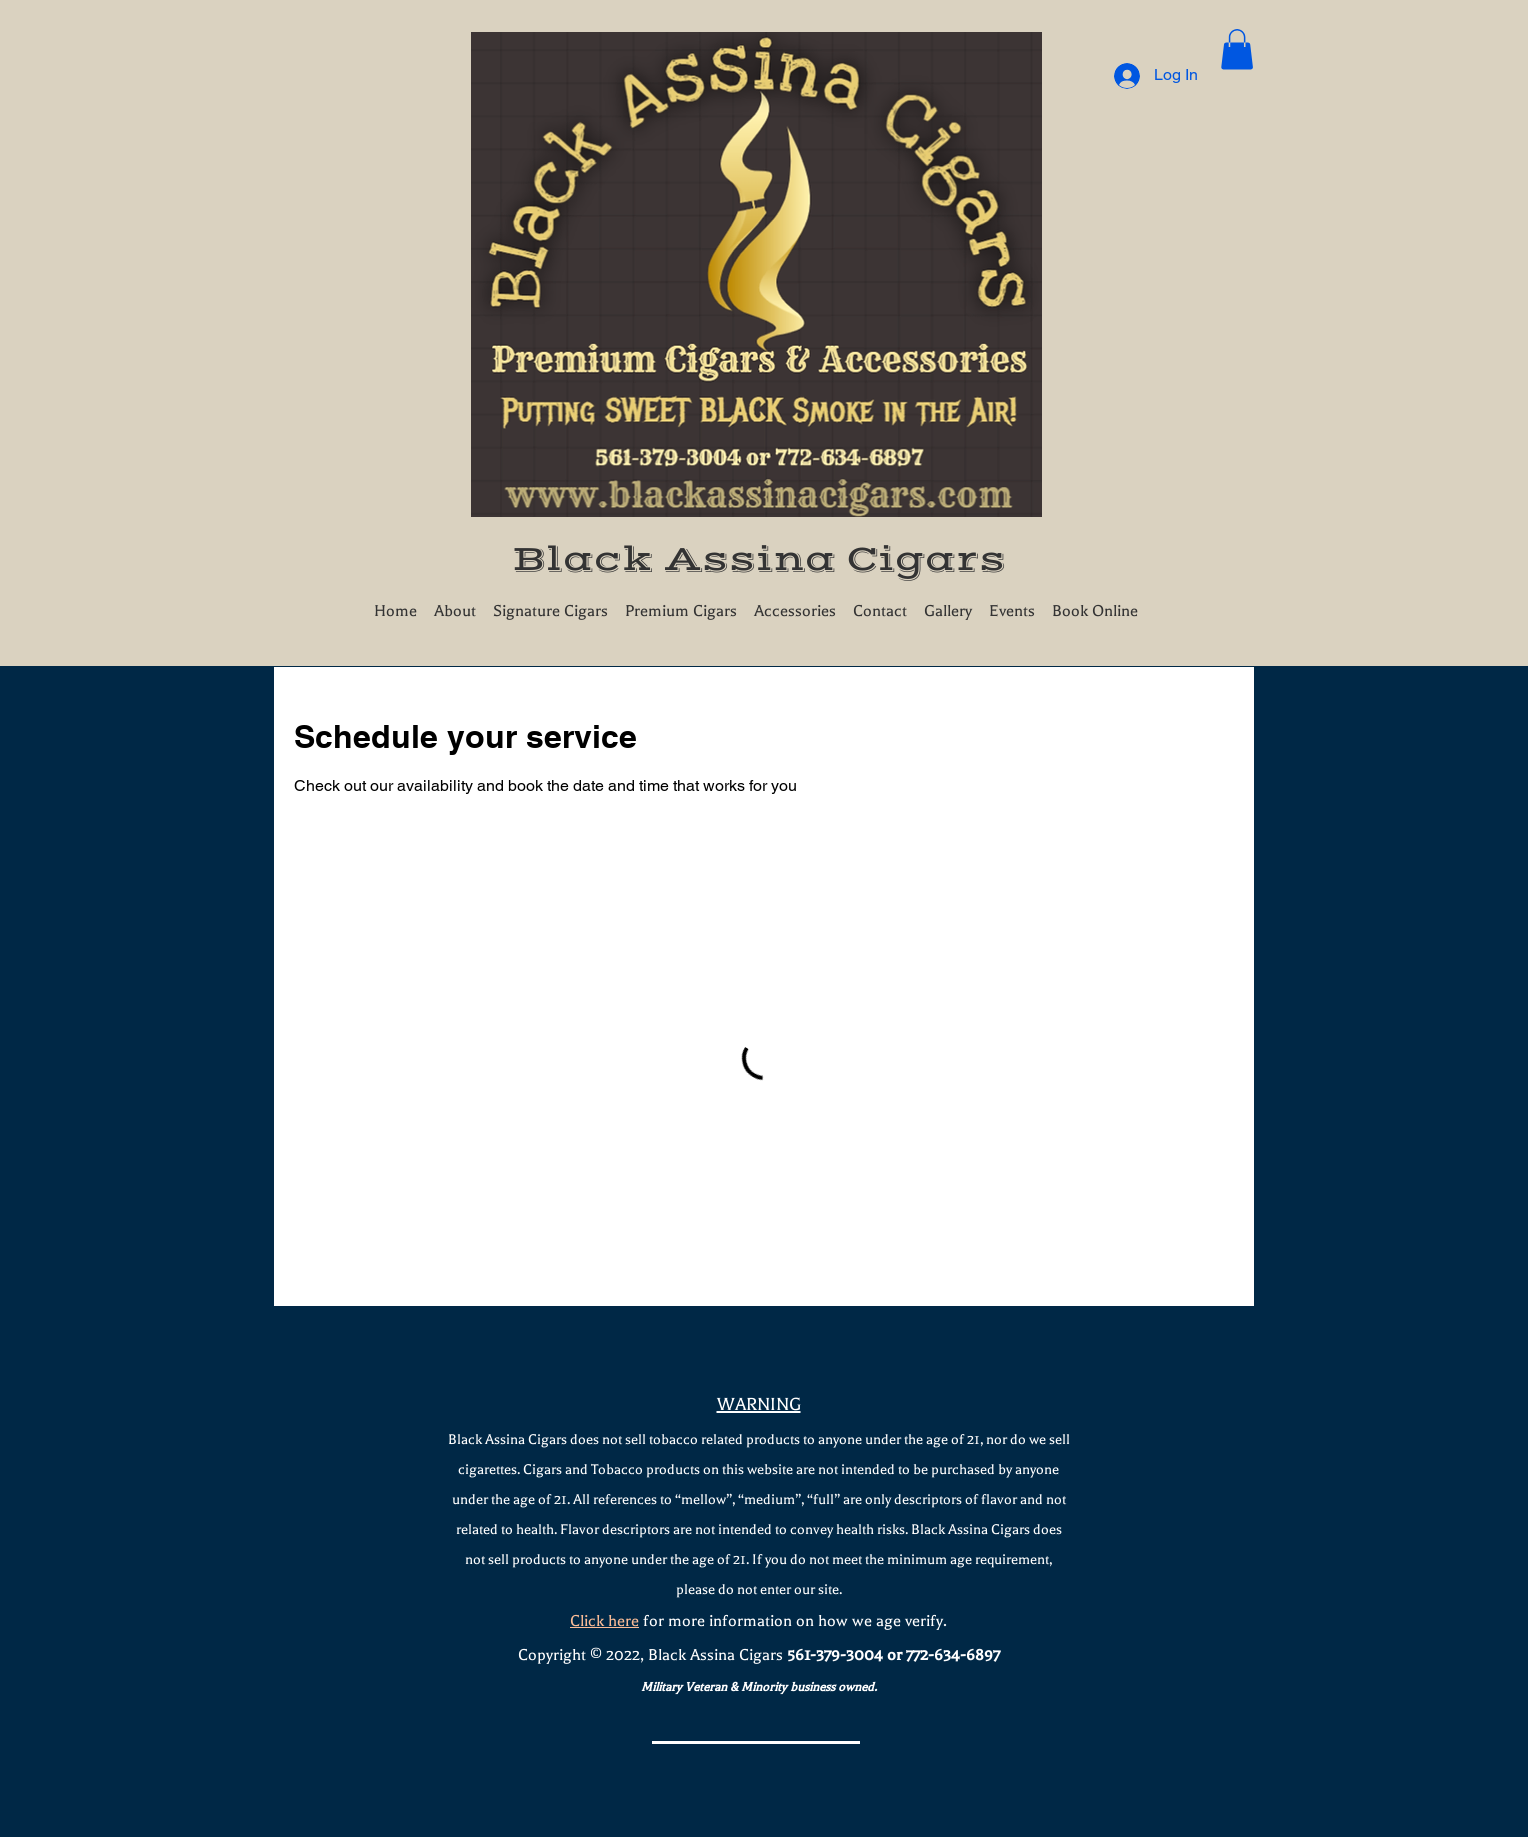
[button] (1237, 49)
